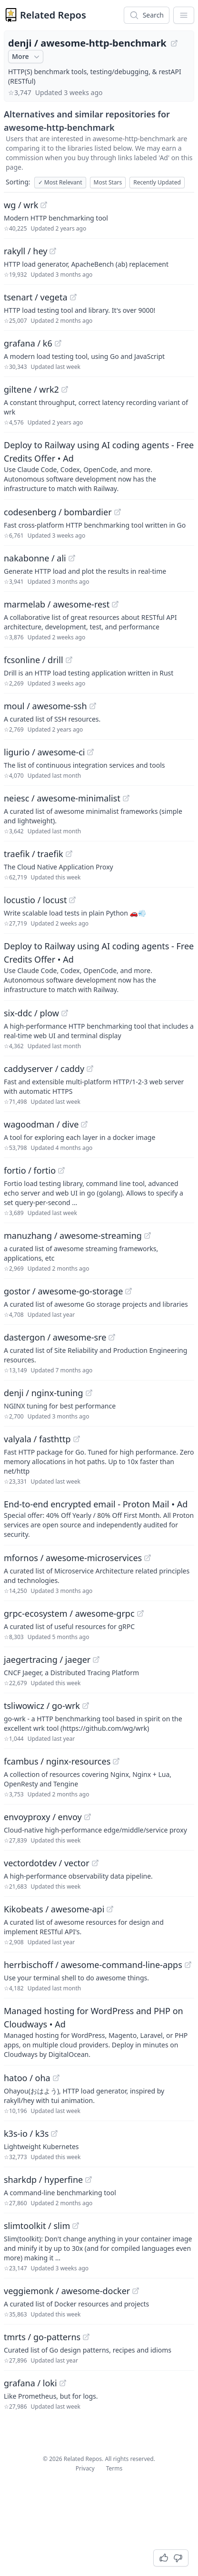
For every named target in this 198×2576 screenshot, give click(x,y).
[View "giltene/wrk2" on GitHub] (65, 389)
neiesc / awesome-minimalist (62, 798)
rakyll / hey (25, 251)
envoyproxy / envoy (43, 1817)
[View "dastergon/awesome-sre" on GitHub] (112, 1337)
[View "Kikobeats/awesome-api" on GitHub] (110, 1909)
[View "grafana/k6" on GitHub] (58, 343)
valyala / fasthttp (37, 1439)
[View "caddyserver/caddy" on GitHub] (90, 1068)
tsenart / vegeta (36, 297)
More (26, 56)
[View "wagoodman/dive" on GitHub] (84, 1124)
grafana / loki (30, 2383)
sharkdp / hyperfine (43, 2179)
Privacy (85, 2468)
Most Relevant (60, 182)
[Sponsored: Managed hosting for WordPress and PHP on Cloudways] (99, 2031)
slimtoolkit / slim (37, 2225)
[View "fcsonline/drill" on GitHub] (69, 660)
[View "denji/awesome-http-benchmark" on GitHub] (174, 43)
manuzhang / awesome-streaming (73, 1235)
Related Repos (53, 15)
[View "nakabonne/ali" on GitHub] (72, 558)
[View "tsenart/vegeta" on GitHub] (73, 297)
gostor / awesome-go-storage (63, 1291)
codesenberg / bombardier (58, 512)
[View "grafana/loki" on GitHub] (63, 2383)
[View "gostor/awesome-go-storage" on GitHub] (128, 1291)
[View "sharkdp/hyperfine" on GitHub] (88, 2179)
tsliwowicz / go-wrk (42, 1705)
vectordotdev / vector (46, 1863)
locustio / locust (35, 900)
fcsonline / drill (33, 660)
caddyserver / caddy (44, 1068)
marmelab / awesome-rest (56, 604)
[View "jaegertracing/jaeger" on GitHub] (96, 1659)
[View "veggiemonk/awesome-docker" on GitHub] (135, 2291)
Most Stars (108, 182)
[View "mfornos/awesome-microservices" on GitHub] (147, 1558)
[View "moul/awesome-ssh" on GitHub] (93, 706)
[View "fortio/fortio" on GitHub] (61, 1170)
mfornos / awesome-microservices (73, 1557)
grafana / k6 (28, 343)
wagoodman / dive (41, 1124)
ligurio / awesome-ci (44, 752)
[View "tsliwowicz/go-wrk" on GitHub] (85, 1705)
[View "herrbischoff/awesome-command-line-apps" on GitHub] (188, 1964)
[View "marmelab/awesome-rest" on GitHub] (115, 604)
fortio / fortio (30, 1170)
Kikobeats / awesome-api (54, 1909)
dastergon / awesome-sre (55, 1337)
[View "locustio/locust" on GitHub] (72, 900)
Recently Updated (157, 182)
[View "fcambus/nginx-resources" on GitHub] (116, 1761)
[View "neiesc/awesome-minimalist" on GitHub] (126, 798)
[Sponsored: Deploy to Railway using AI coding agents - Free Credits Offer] (99, 465)
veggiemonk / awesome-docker (67, 2290)
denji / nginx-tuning (43, 1393)
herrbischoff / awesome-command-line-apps (93, 1964)
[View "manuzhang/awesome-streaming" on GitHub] (147, 1235)
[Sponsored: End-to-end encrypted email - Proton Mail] (99, 1518)
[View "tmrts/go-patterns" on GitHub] (86, 2337)
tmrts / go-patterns (42, 2337)
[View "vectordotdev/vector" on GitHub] (95, 1863)
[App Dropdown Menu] (183, 15)
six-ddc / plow (31, 1013)
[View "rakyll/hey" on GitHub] (53, 251)
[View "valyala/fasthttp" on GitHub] (76, 1439)
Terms (114, 2468)
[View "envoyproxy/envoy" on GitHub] (87, 1817)
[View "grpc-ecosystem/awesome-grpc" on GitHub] (140, 1613)
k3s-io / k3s (26, 2133)
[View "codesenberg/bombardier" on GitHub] (117, 512)
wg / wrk (21, 205)
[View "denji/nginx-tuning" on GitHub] (89, 1393)
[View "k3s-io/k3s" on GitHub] (54, 2133)
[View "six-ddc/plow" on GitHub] (65, 1013)
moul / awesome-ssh (45, 706)
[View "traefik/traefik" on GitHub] (69, 854)
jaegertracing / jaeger (47, 1659)
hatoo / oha (27, 2078)
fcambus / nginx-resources (57, 1761)
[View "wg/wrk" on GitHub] (44, 205)
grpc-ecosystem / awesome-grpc (69, 1613)
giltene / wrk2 (31, 389)
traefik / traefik (33, 853)
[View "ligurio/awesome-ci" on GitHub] (90, 752)
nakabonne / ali (35, 558)
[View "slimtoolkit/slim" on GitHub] (75, 2225)
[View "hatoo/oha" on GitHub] (56, 2078)
